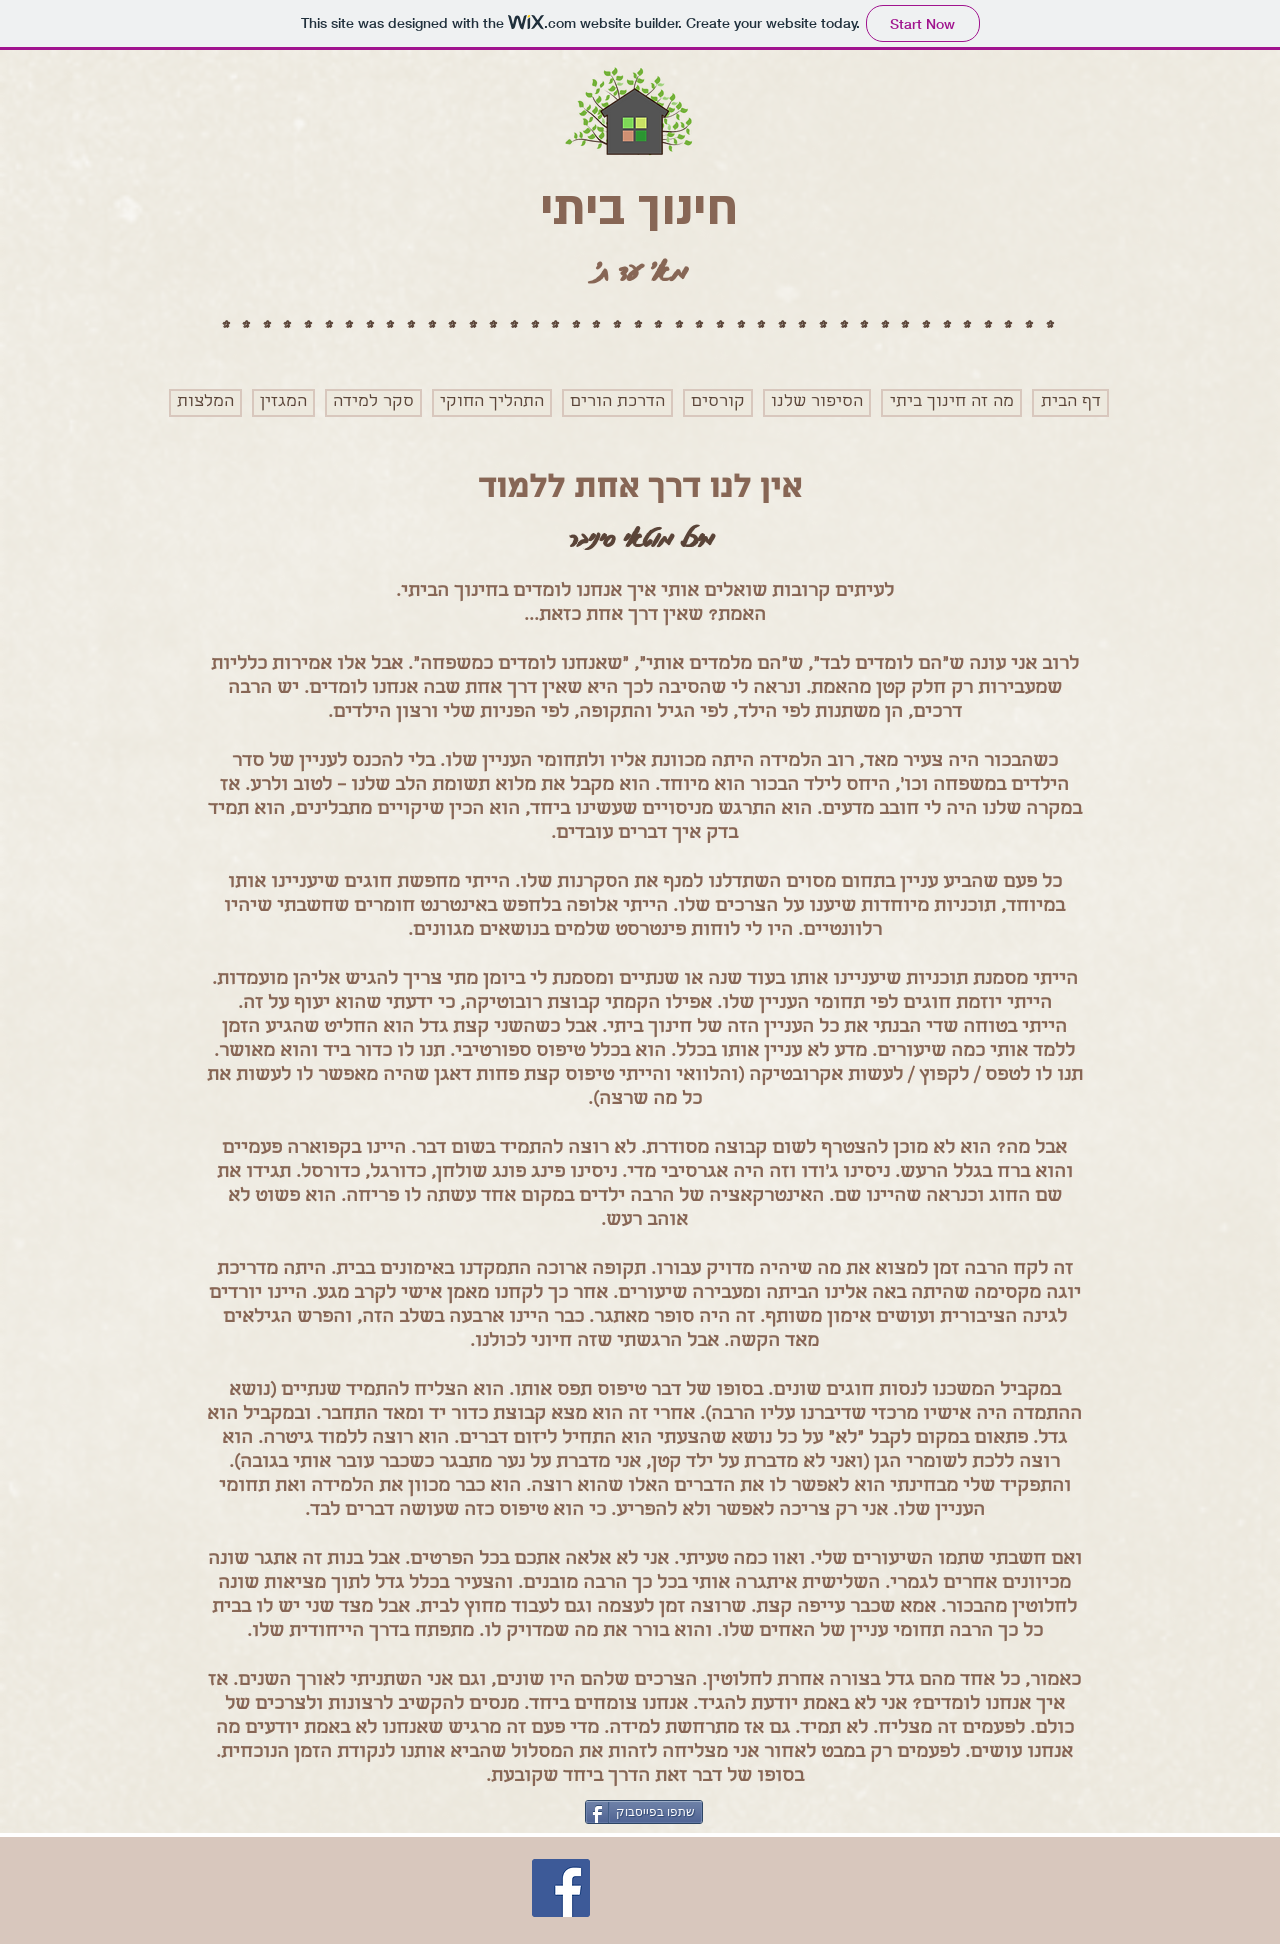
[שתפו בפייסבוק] (644, 1812)
